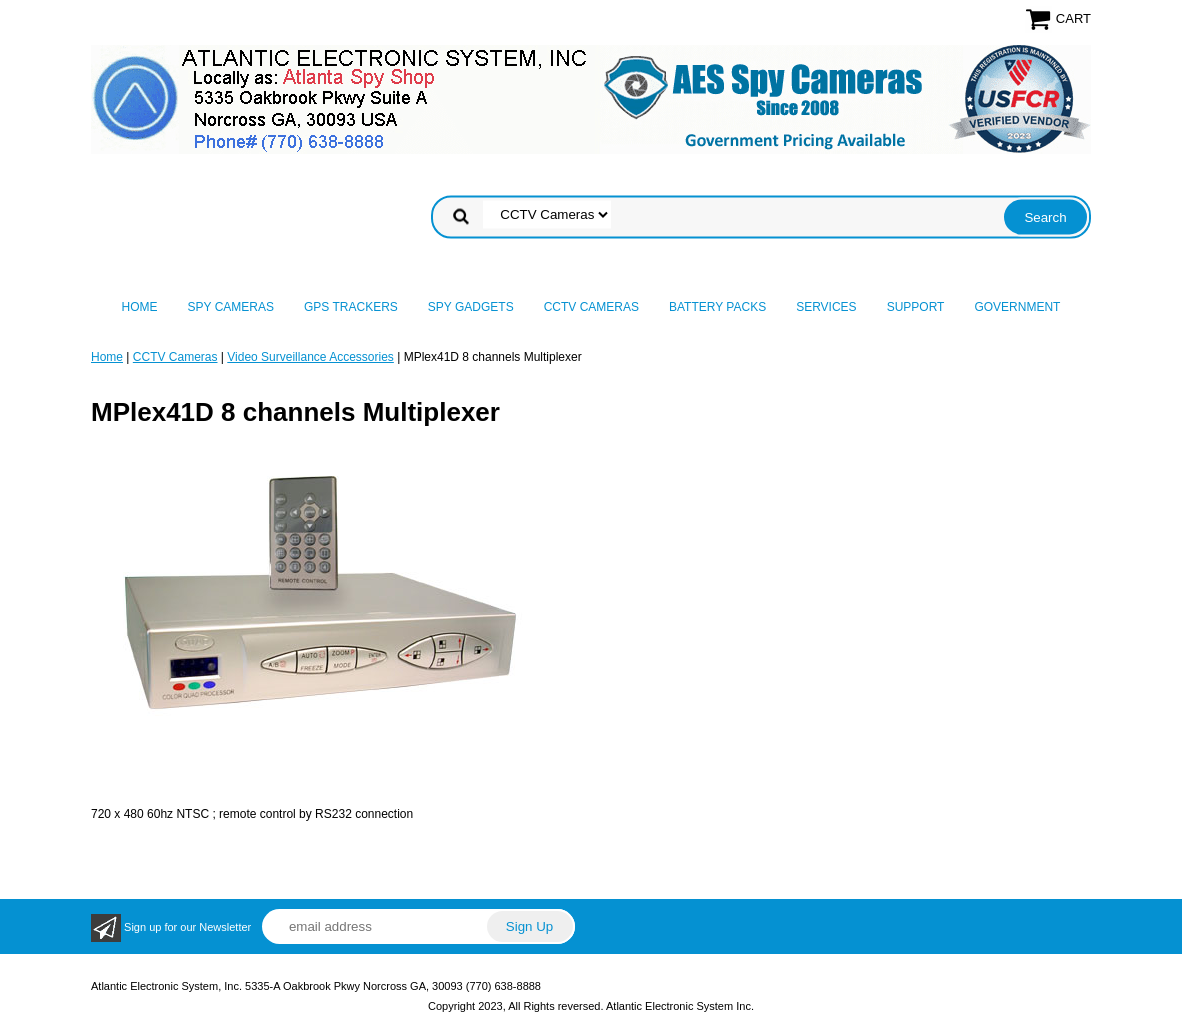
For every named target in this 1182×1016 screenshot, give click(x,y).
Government (1017, 307)
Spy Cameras (231, 307)
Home (140, 307)
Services (826, 307)
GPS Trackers (351, 307)
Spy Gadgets (471, 307)
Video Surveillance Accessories (310, 357)
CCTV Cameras (591, 307)
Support (916, 307)
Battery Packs (717, 307)
